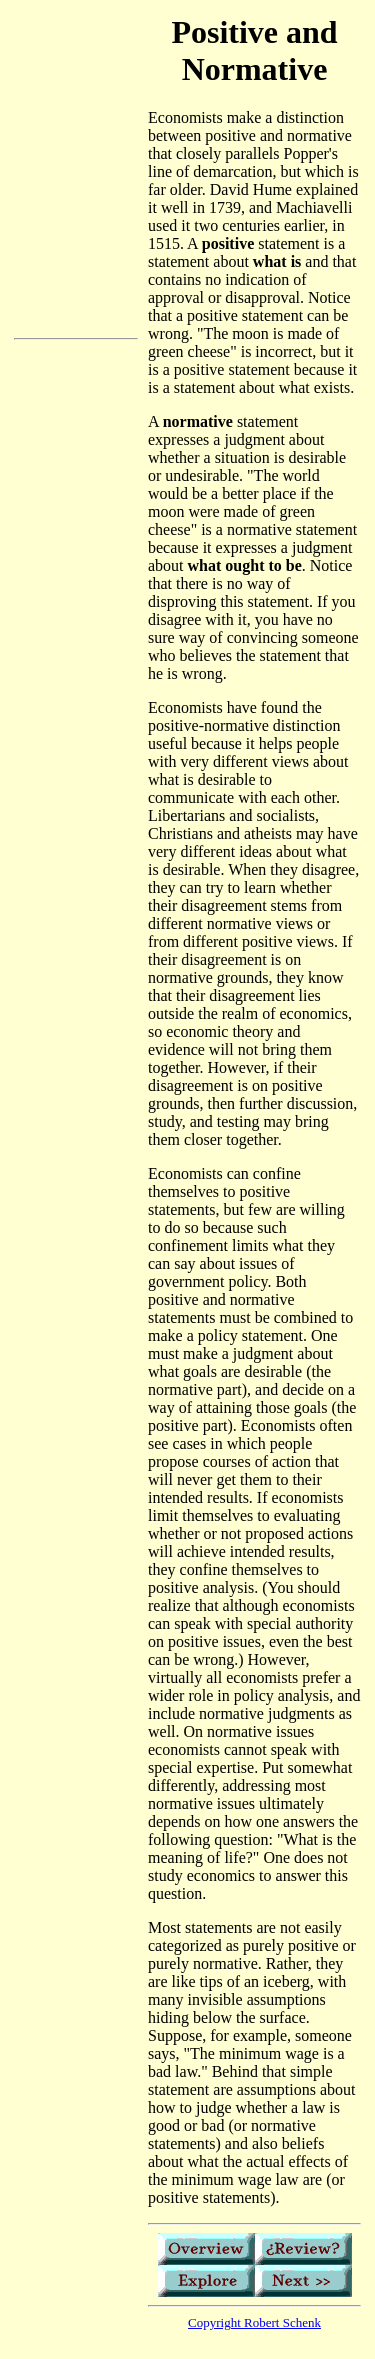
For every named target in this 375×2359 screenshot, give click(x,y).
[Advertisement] (76, 476)
